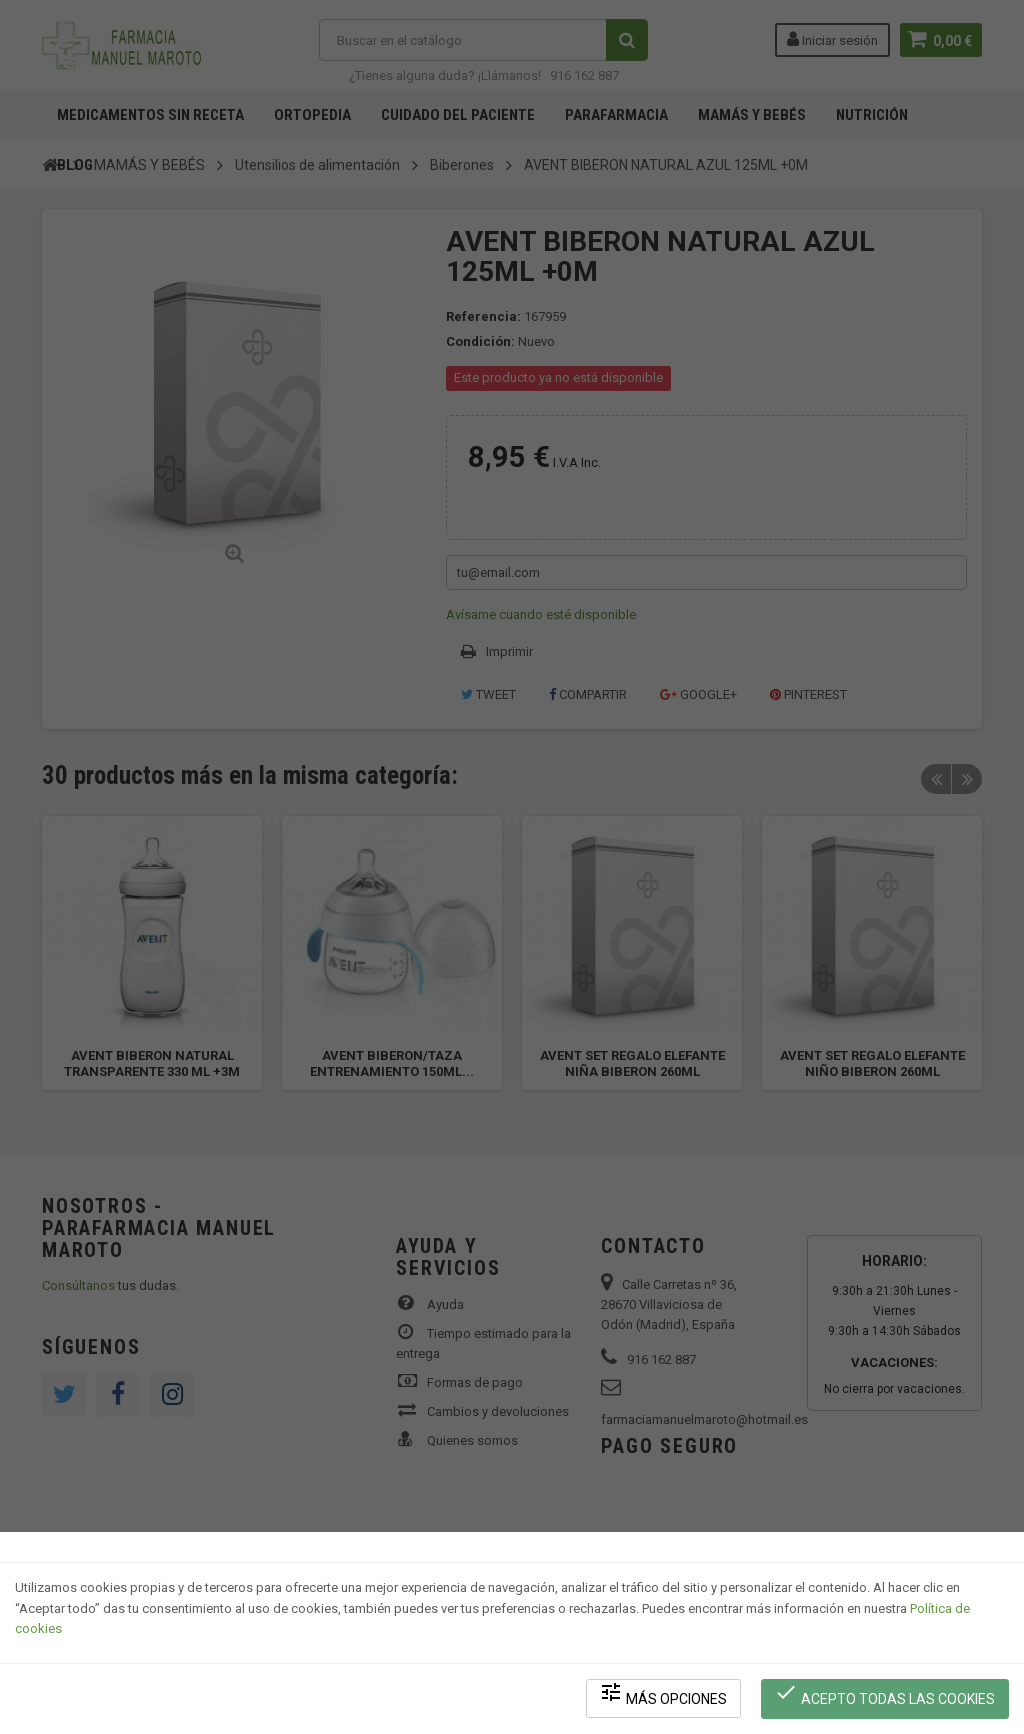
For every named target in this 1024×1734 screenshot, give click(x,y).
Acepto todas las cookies (885, 1694)
